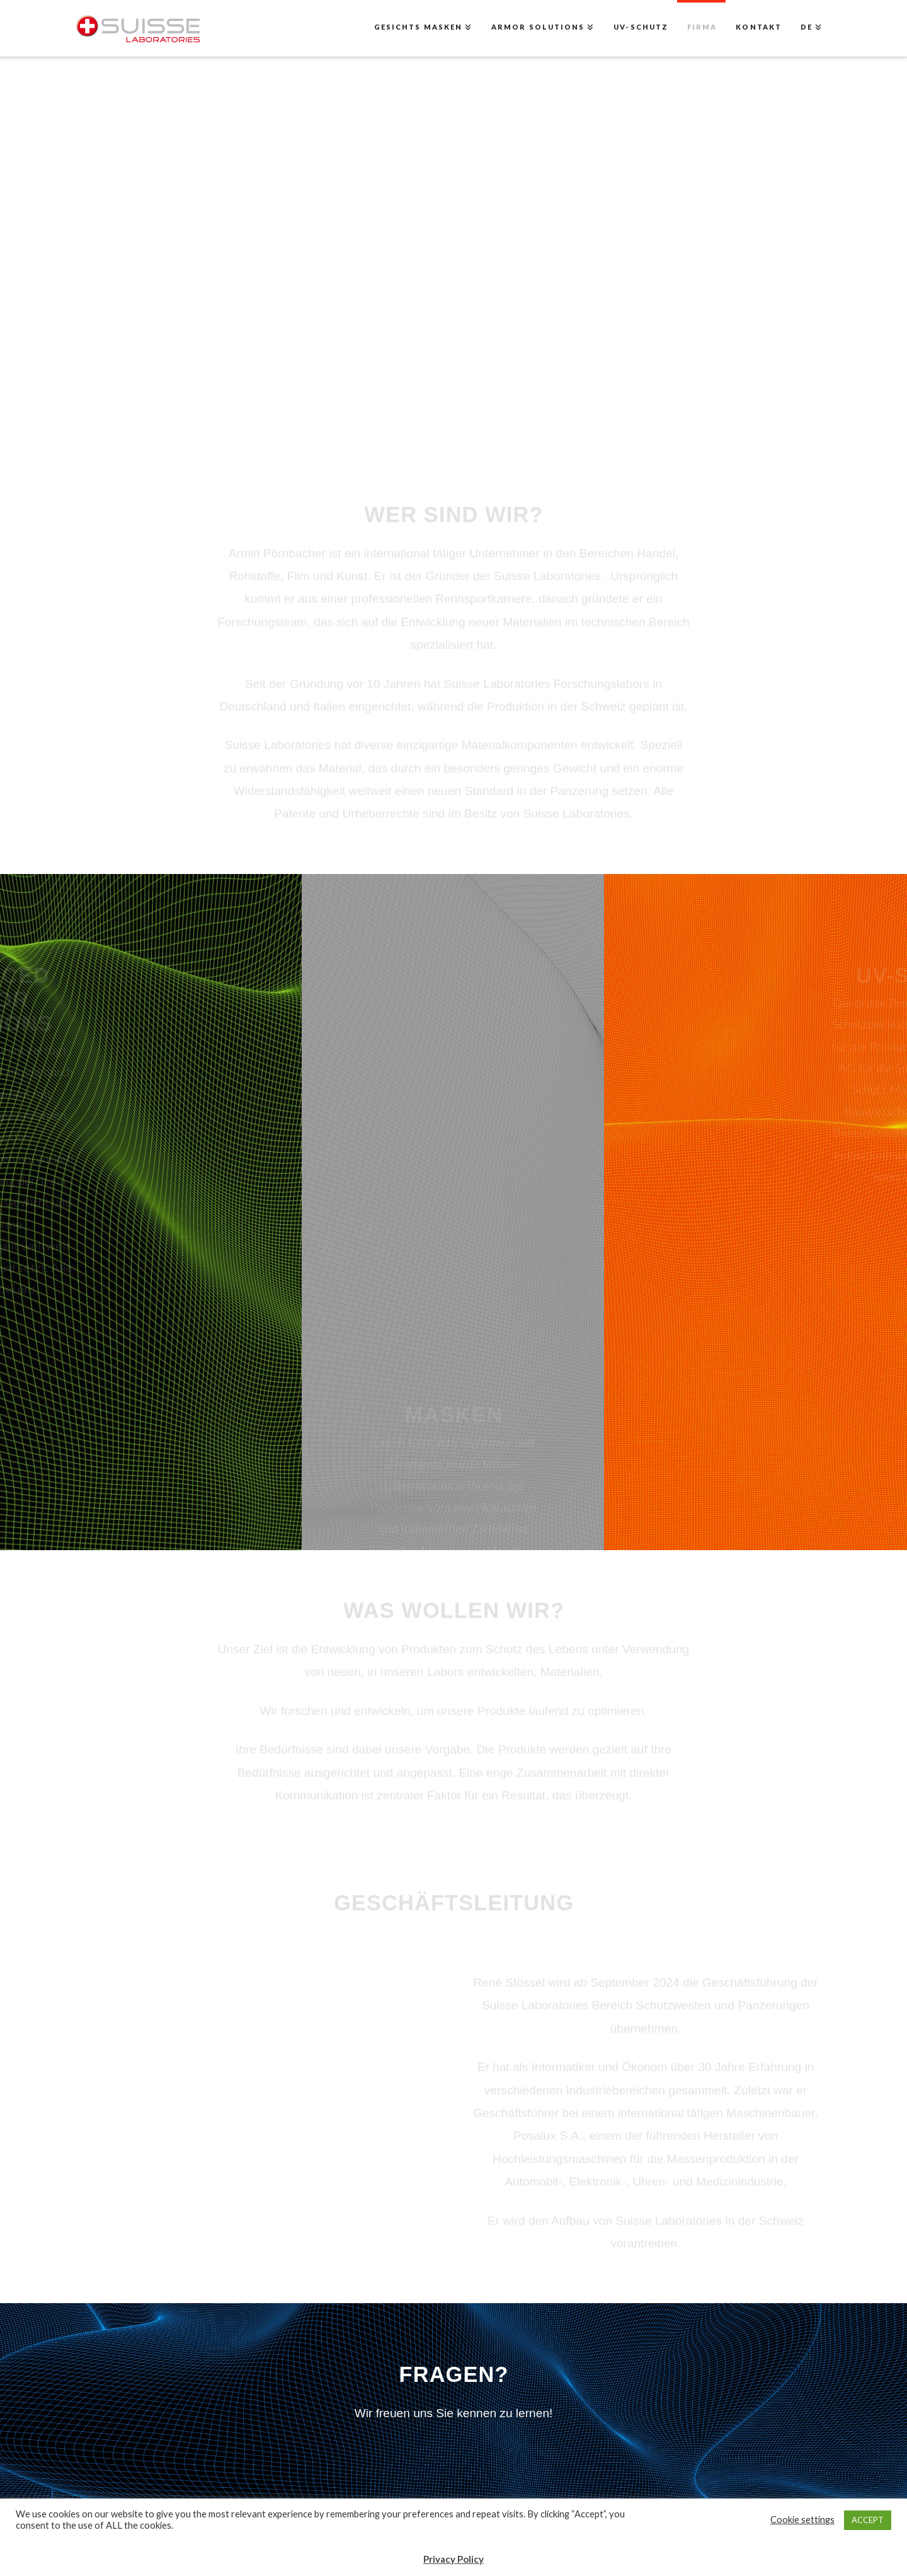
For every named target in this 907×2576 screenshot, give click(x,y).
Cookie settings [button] (802, 2519)
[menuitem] (810, 28)
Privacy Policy (453, 2559)
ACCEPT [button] (868, 2520)
